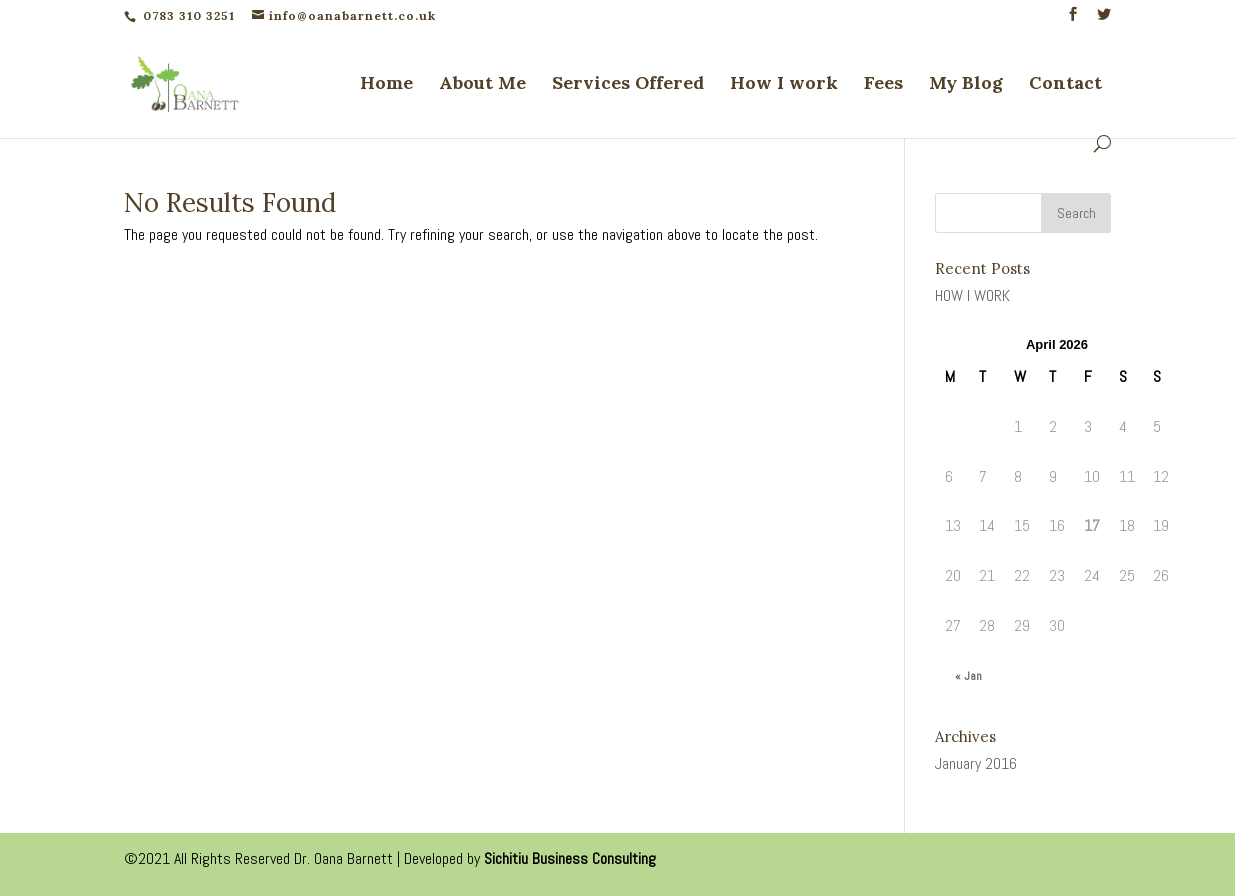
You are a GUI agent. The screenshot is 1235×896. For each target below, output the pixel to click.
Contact (1065, 85)
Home (386, 85)
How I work (784, 85)
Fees (883, 85)
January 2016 (976, 763)
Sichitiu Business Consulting (570, 858)
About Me (482, 85)
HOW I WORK (972, 295)
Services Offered (628, 85)
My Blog (966, 85)
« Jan (968, 676)
